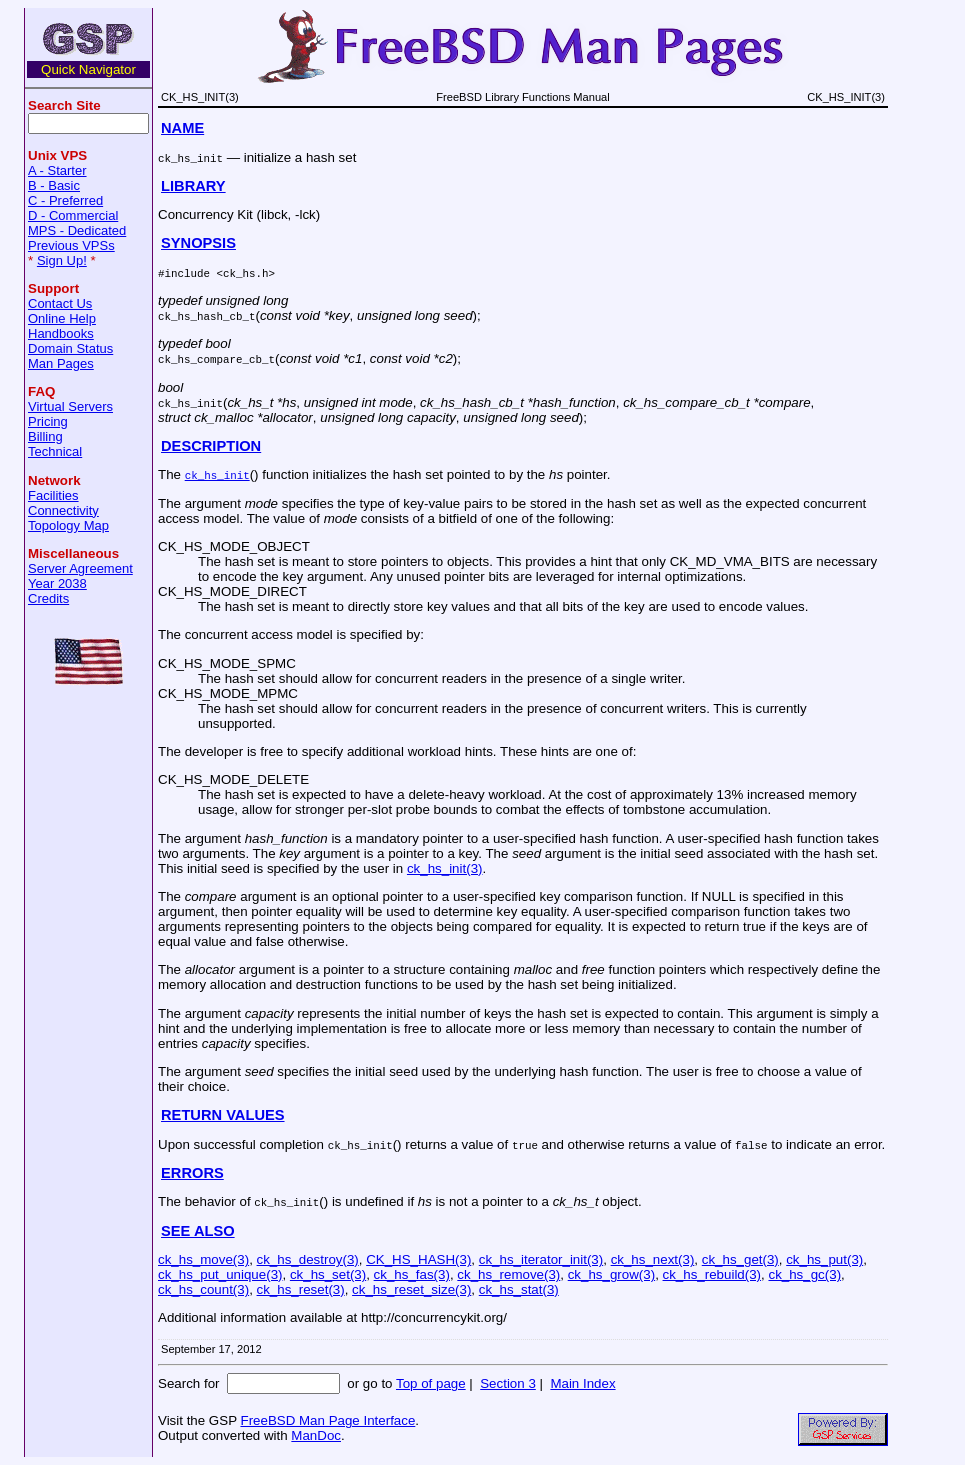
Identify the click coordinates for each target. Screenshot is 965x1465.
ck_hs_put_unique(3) (220, 1274)
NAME (182, 128)
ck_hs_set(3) (328, 1274)
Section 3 (508, 1383)
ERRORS (192, 1173)
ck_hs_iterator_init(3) (541, 1259)
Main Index (582, 1383)
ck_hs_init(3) (445, 868)
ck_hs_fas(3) (412, 1274)
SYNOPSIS (198, 243)
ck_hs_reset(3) (301, 1289)
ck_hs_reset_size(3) (411, 1289)
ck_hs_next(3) (653, 1259)
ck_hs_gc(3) (804, 1274)
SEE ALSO (198, 1231)
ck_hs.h (245, 272)
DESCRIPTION (211, 446)
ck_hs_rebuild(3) (712, 1274)
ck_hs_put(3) (824, 1259)
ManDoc (316, 1435)
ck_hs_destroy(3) (308, 1259)
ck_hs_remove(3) (508, 1274)
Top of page (431, 1383)
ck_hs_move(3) (203, 1259)
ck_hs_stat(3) (519, 1289)
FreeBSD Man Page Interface (327, 1420)
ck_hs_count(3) (203, 1289)
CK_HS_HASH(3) (418, 1259)
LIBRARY (193, 186)
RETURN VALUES (223, 1115)
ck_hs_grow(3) (611, 1274)
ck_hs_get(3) (740, 1259)
